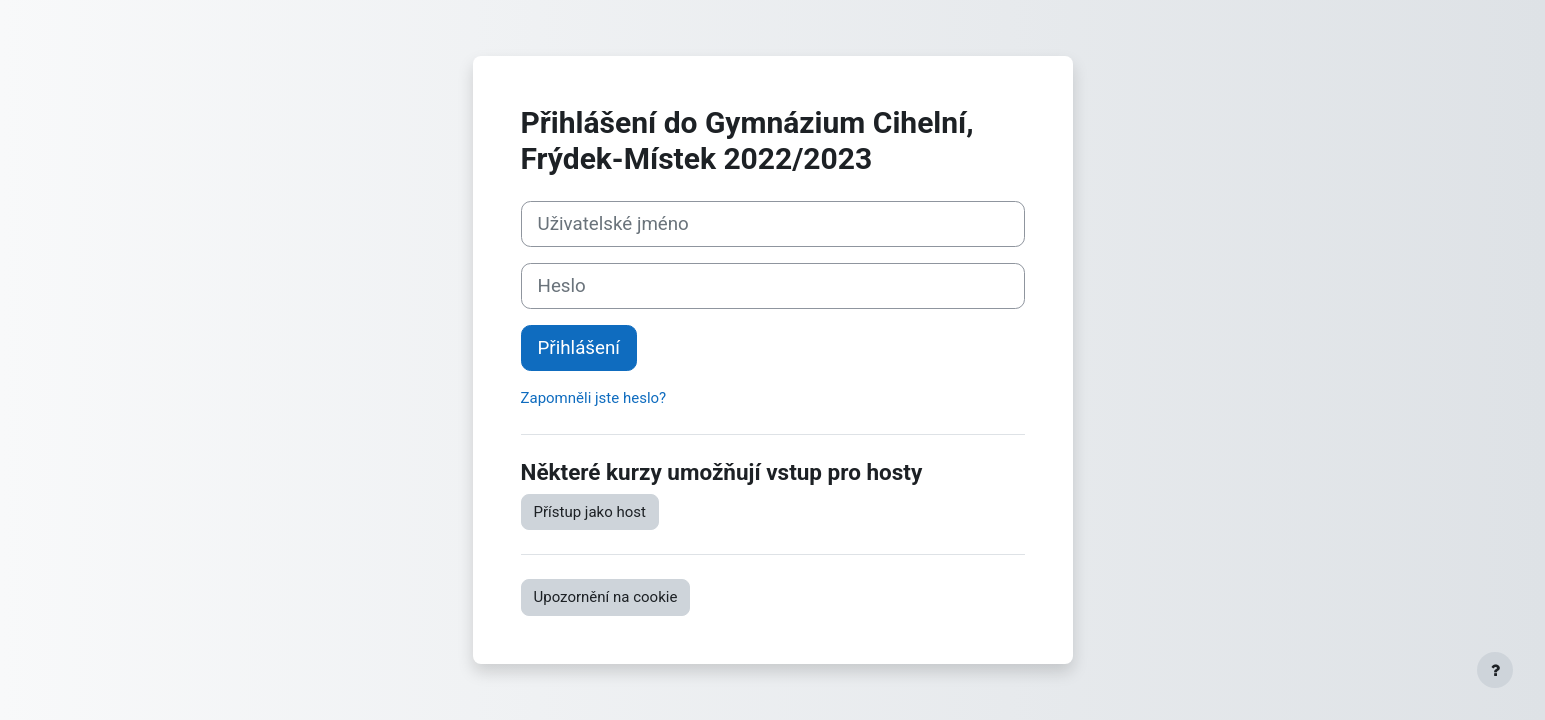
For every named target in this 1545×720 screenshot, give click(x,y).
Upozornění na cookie (606, 597)
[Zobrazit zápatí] (1495, 670)
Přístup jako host (590, 512)
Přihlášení (579, 348)
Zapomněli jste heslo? (594, 398)
